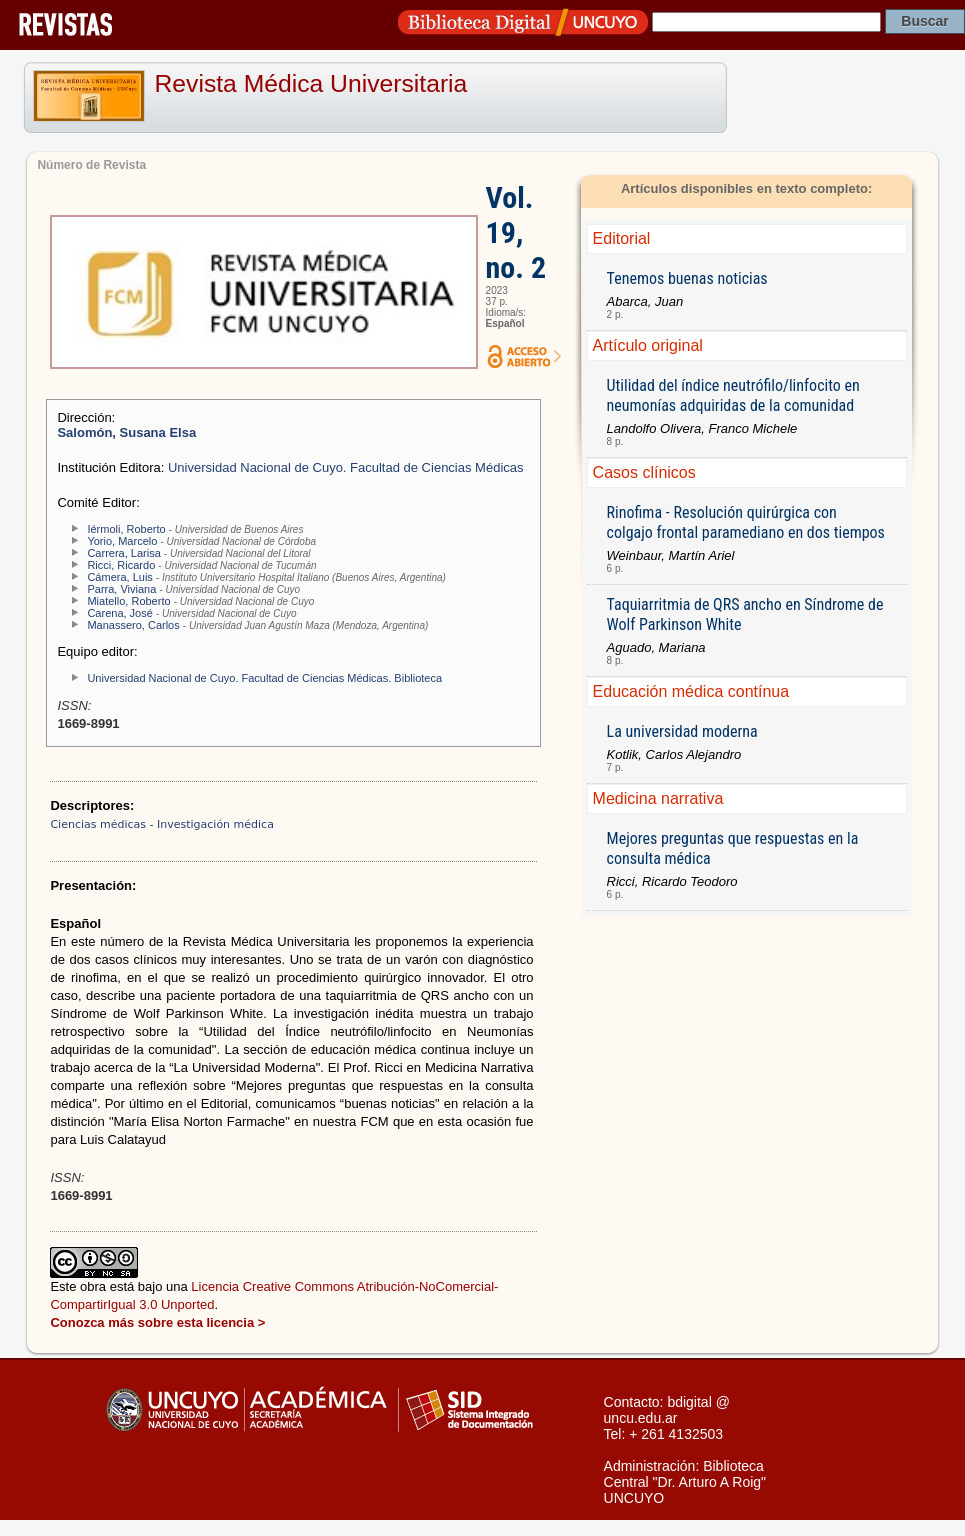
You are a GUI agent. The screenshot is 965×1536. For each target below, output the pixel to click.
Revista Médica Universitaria (311, 83)
